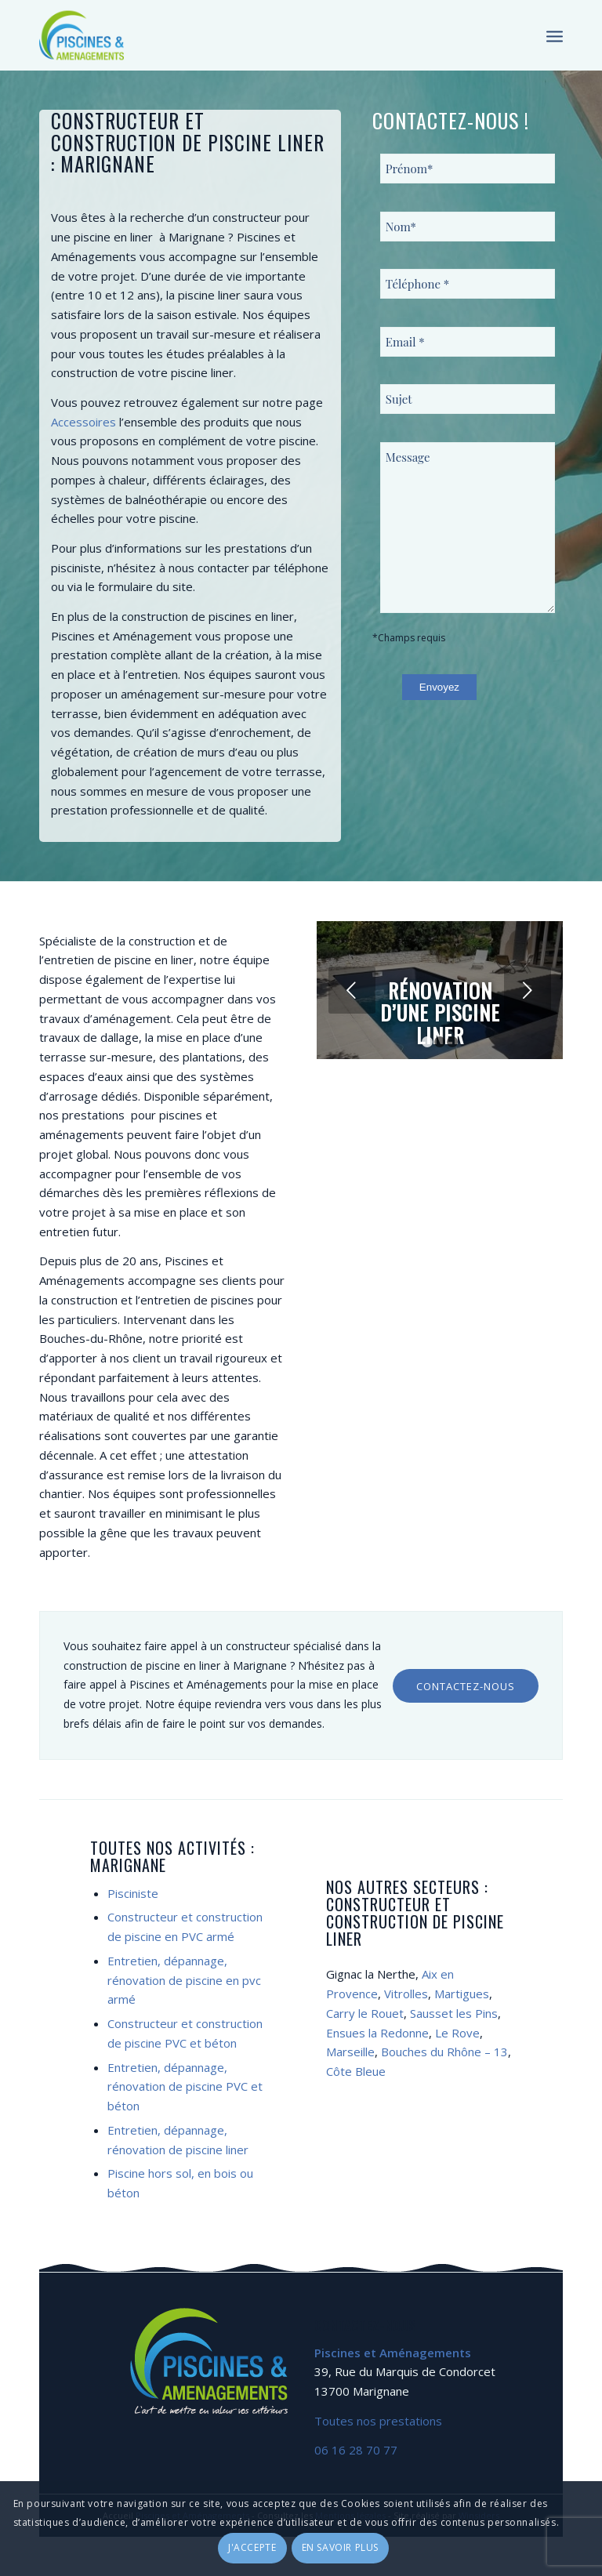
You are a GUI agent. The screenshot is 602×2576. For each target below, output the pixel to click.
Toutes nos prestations (378, 2421)
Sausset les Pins (454, 2013)
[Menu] (554, 35)
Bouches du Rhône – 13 (444, 2051)
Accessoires (83, 422)
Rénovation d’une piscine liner (440, 1012)
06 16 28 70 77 (355, 2450)
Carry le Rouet (365, 2013)
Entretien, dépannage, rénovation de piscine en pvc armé (184, 1980)
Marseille (350, 2051)
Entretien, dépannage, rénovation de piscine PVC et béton (185, 2086)
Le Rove (457, 2033)
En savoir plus (340, 2547)
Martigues (461, 1993)
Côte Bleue (356, 2071)
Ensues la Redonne (377, 2033)
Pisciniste (132, 1893)
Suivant (527, 990)
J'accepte (252, 2547)
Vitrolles (406, 1993)
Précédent (351, 990)
